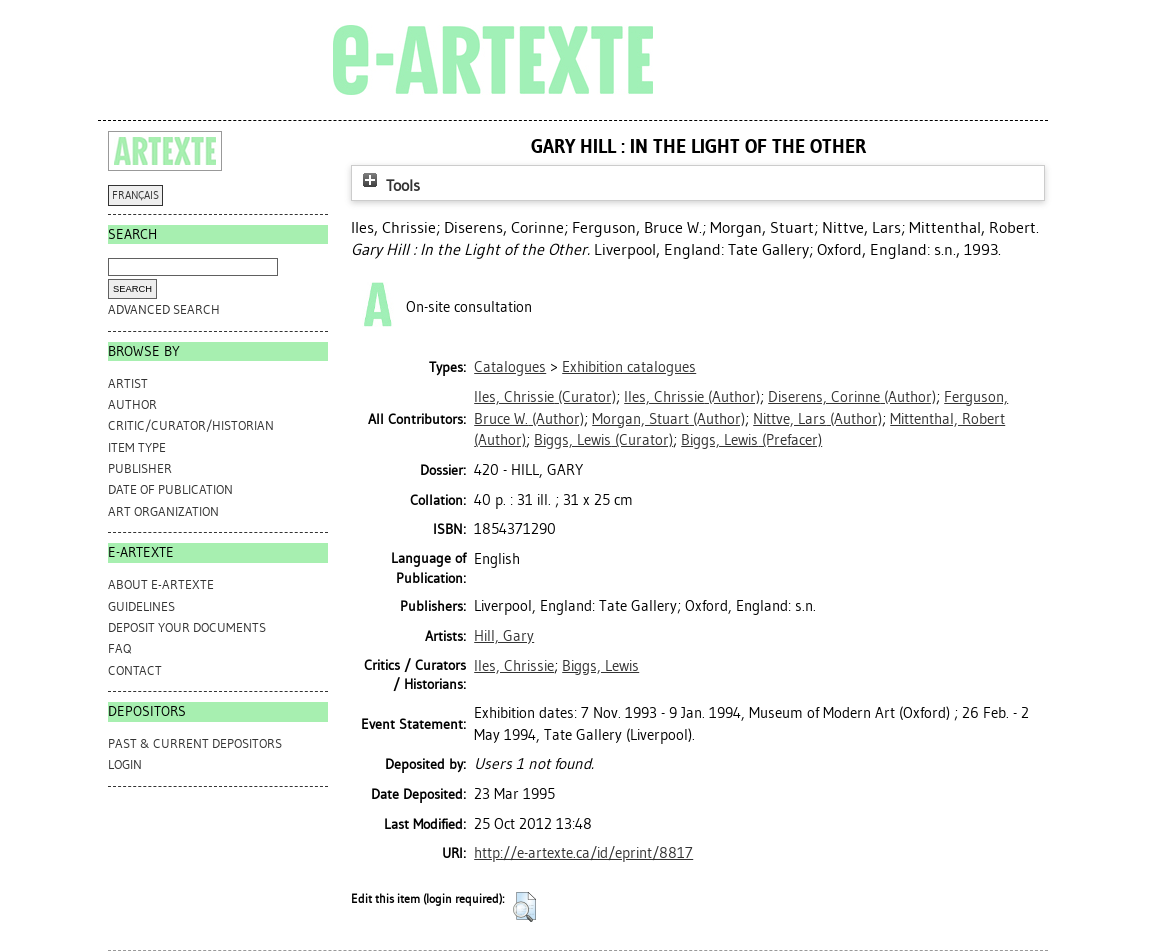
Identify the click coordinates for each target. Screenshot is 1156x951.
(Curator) (545, 397)
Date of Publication (170, 489)
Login (125, 764)
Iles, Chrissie (514, 666)
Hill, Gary (504, 636)
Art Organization (163, 511)
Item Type (137, 447)
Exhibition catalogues (629, 367)
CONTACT (135, 670)
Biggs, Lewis (600, 666)
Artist (128, 383)
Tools (389, 185)
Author (132, 404)
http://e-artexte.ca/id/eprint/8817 (583, 853)
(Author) (692, 397)
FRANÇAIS (135, 195)
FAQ (119, 648)
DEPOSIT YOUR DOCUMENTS (187, 627)
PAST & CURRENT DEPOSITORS (195, 743)
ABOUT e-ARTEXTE (161, 584)
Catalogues (510, 367)
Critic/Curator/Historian (191, 425)
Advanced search (164, 309)
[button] (524, 907)
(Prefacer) (751, 440)
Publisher (140, 468)
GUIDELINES (141, 606)
